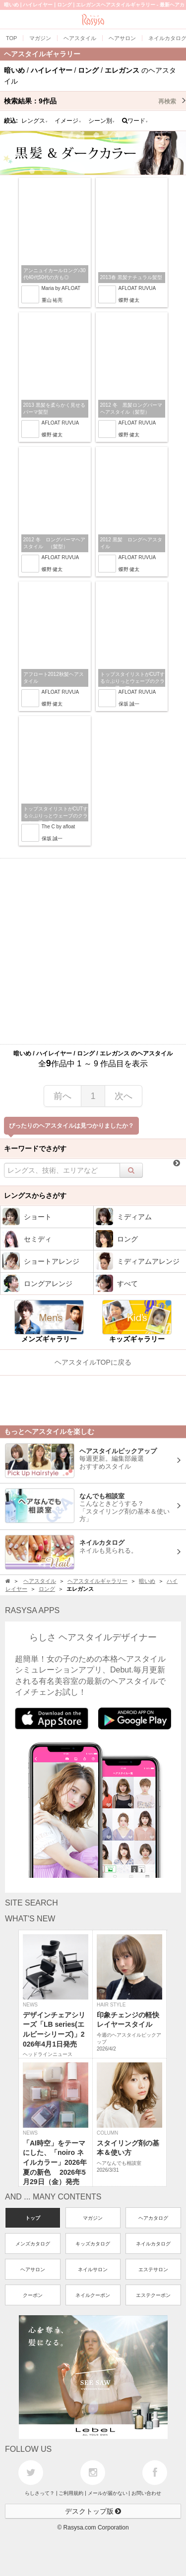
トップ (32, 2218)
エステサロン (153, 2269)
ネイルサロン (93, 2269)
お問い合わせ (146, 2493)
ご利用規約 (71, 2493)
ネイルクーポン (92, 2295)
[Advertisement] (93, 951)
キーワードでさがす (35, 1148)
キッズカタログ (92, 2243)
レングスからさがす (35, 1195)
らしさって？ (40, 2493)
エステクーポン (153, 2295)
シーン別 (101, 120)
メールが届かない (107, 2493)
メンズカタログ (32, 2243)
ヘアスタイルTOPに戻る (93, 1362)
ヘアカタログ (153, 2218)
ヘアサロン (32, 2269)
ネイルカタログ (153, 2243)
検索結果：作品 (95, 101)
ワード (135, 120)
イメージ (68, 120)
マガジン (93, 2218)
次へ (123, 1096)
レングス (34, 120)
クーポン (33, 2295)
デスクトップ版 (93, 2511)
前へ (62, 1096)
